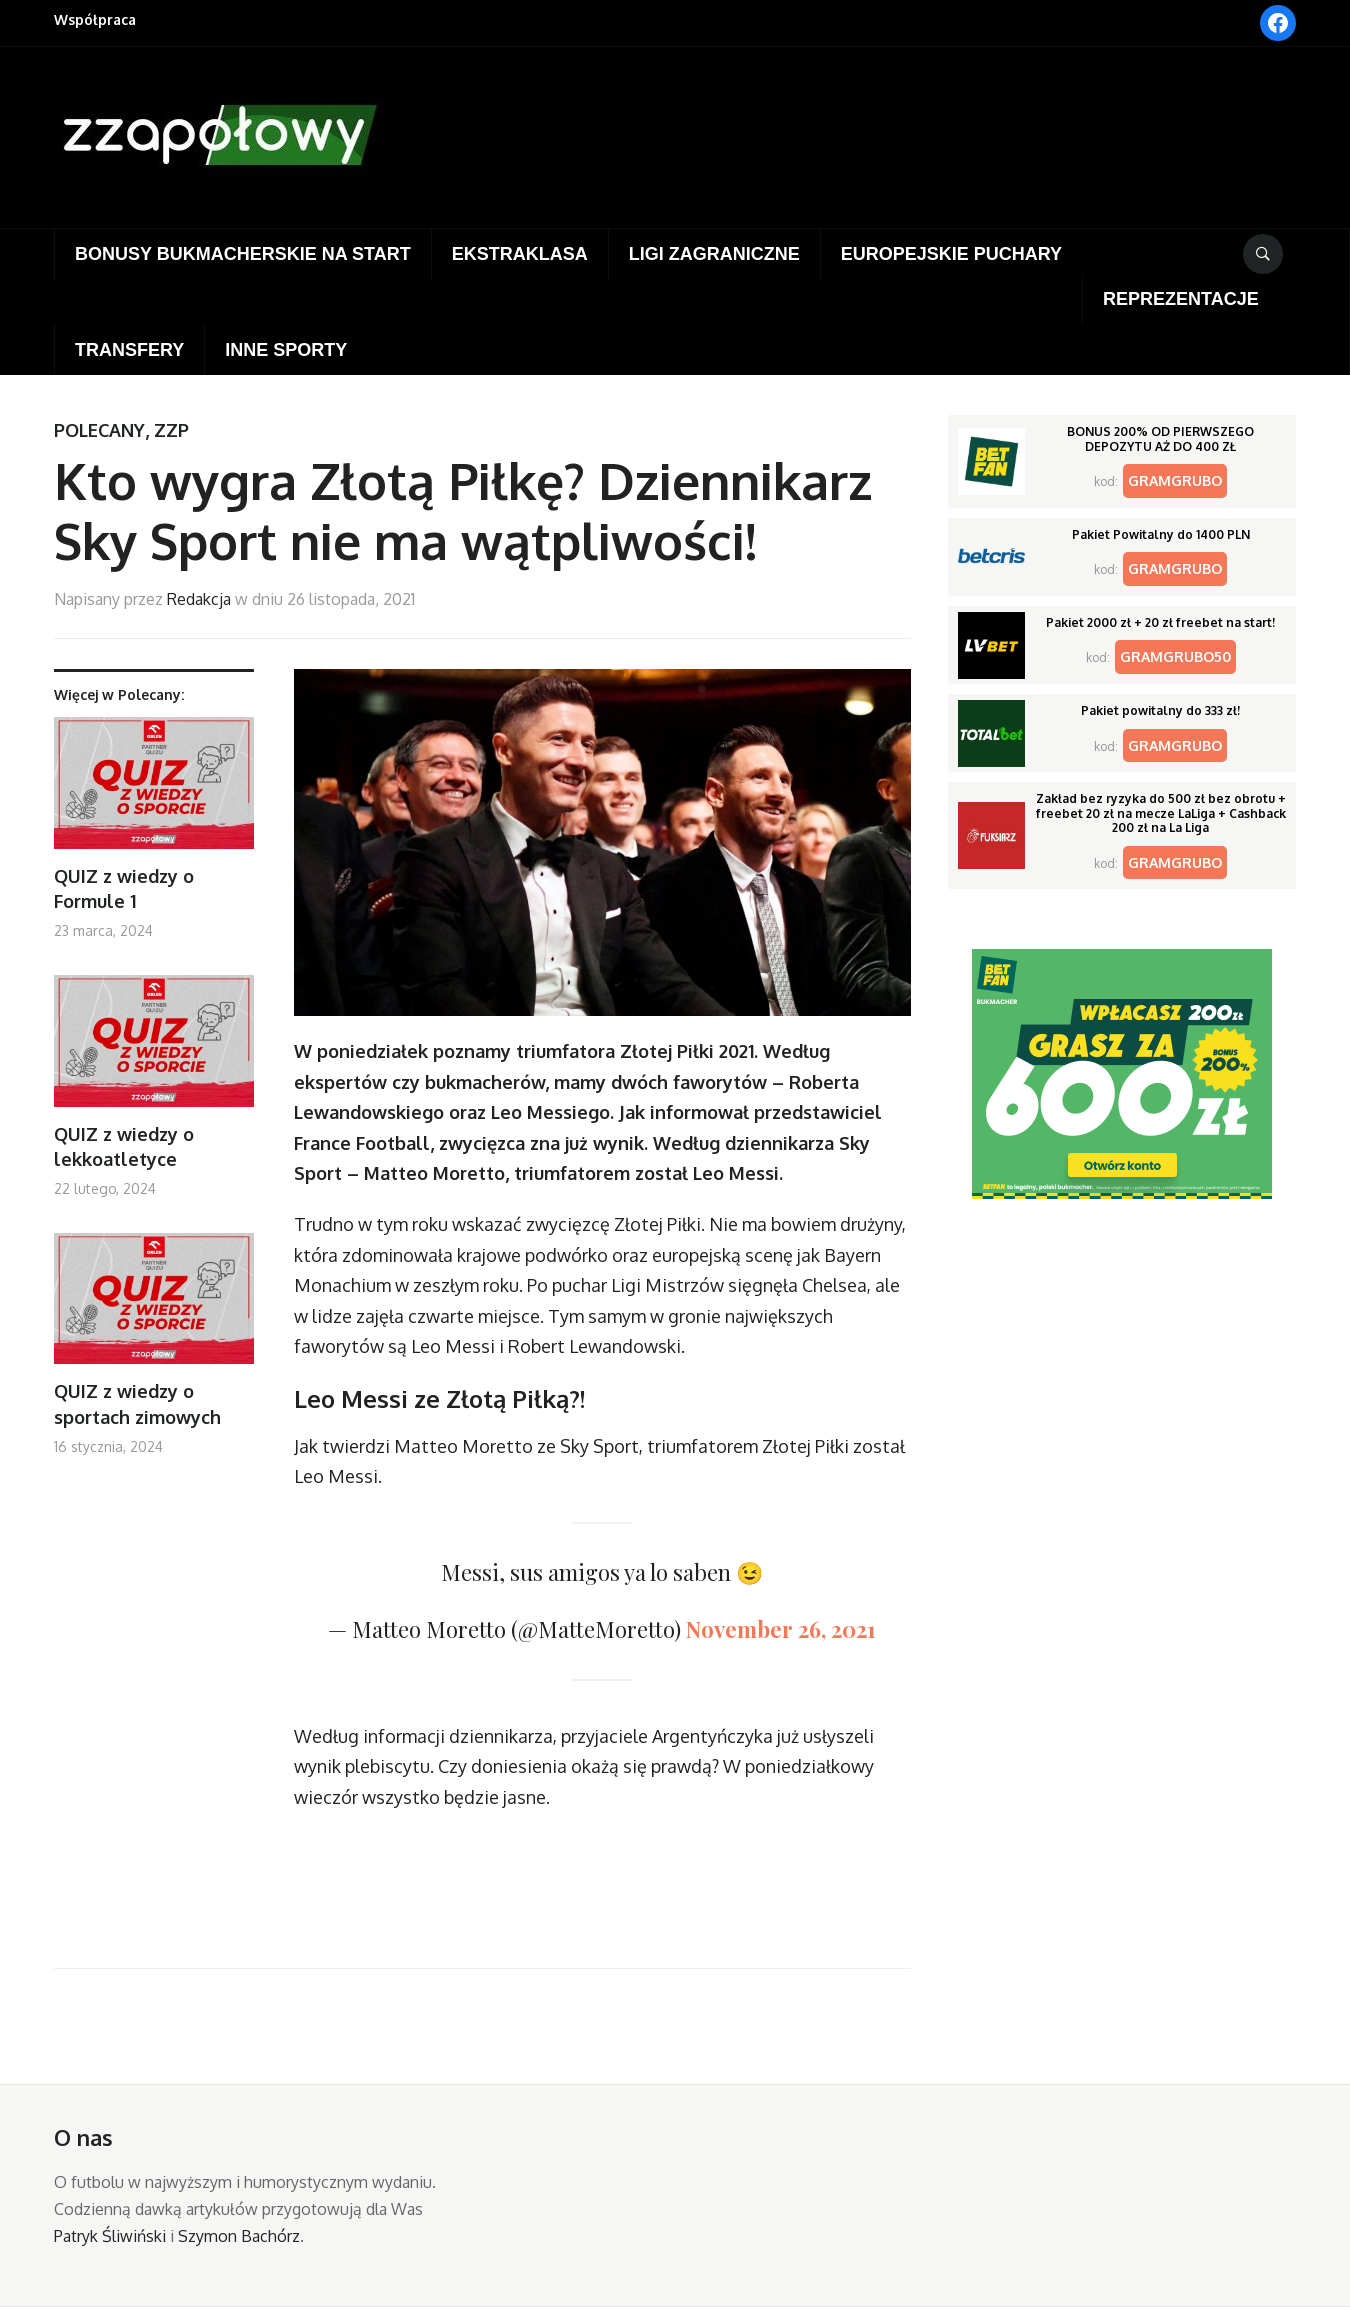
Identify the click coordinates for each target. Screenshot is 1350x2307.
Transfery (129, 350)
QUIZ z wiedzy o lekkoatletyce (124, 1146)
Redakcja (199, 599)
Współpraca (95, 19)
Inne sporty (286, 350)
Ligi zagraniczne (714, 254)
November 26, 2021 (781, 1629)
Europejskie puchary (951, 254)
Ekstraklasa (520, 254)
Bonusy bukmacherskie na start (243, 254)
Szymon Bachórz (239, 2236)
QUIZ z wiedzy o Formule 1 (124, 888)
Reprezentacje (1181, 299)
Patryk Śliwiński (110, 2236)
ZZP (171, 430)
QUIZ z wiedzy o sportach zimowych (137, 1403)
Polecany (99, 430)
